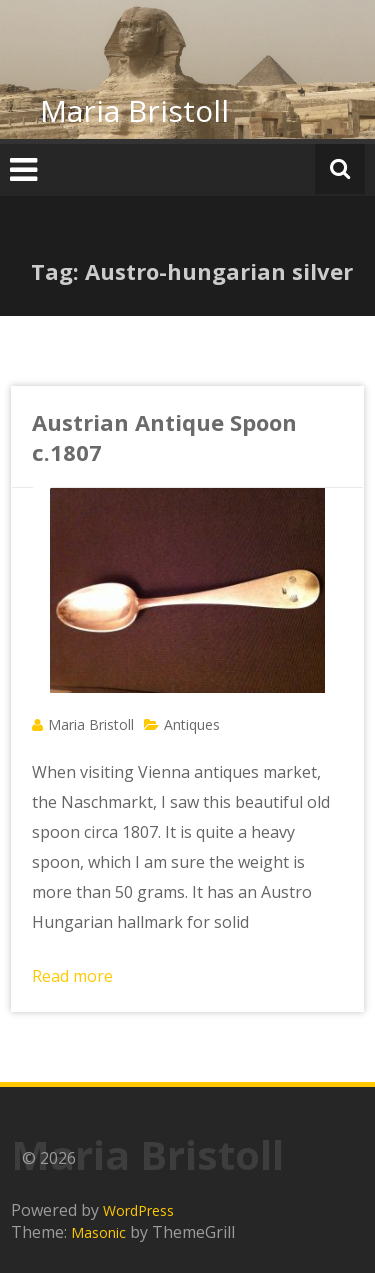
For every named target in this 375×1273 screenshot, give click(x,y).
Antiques (192, 724)
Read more (72, 976)
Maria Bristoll (134, 110)
